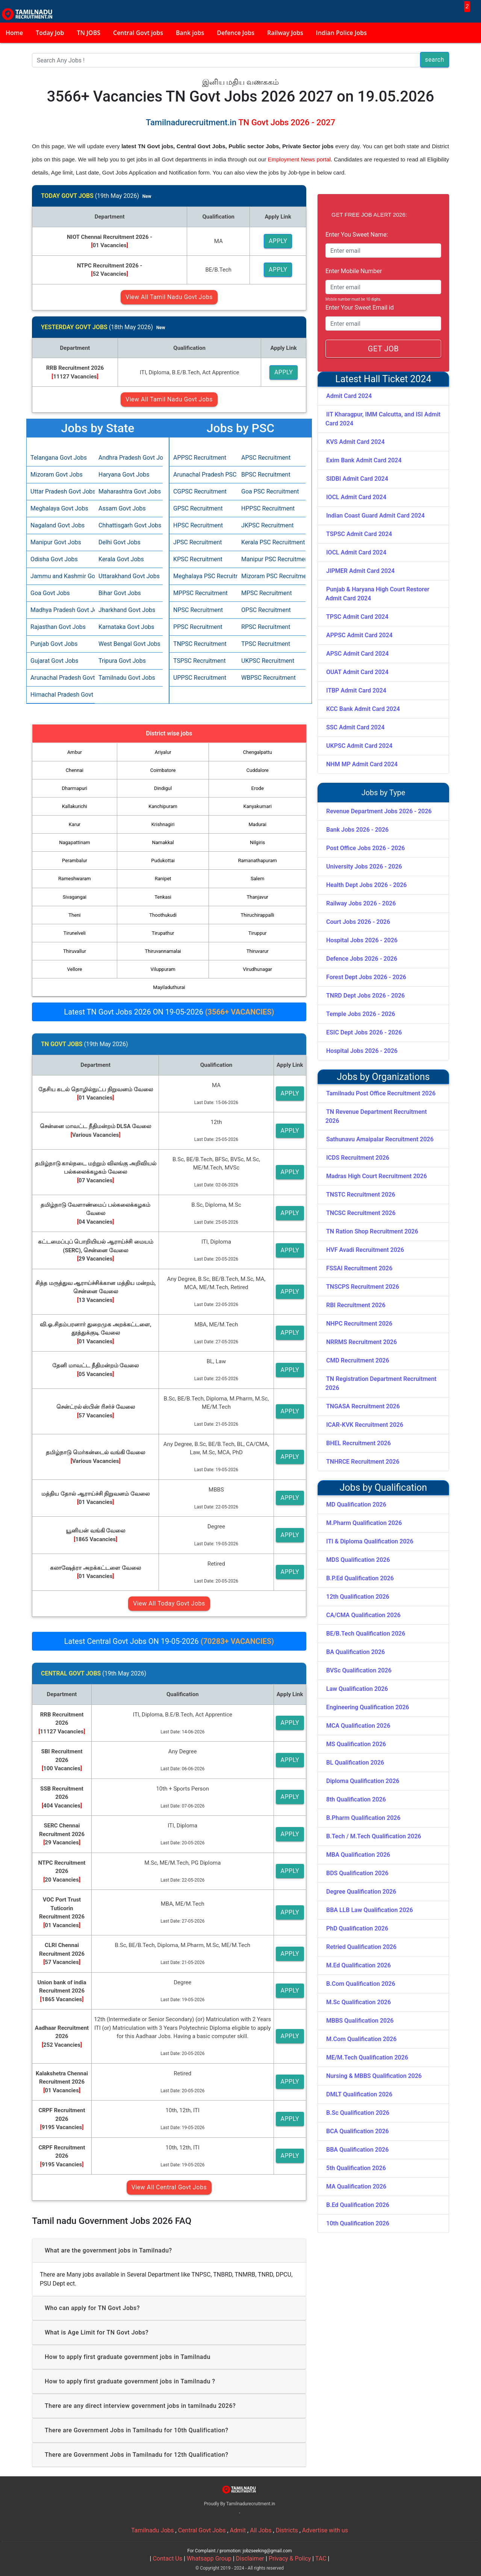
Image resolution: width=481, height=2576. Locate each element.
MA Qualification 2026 (356, 2186)
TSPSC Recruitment (199, 660)
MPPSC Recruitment (200, 593)
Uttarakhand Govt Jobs (128, 576)
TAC (321, 2558)
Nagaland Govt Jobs (57, 525)
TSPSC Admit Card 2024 (359, 534)
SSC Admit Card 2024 (355, 727)
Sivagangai (74, 897)
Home (14, 33)
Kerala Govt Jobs (121, 559)
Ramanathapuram (257, 860)
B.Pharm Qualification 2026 (363, 1817)
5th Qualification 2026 (356, 2168)
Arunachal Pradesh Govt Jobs (60, 677)
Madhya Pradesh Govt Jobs (60, 610)
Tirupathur (163, 933)
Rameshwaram (74, 878)
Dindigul (163, 788)
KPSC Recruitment (197, 559)
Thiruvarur (258, 951)
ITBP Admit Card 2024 (356, 690)
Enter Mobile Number (353, 271)
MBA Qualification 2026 (358, 1854)
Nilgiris (257, 842)
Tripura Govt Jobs (122, 660)
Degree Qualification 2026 (361, 1891)
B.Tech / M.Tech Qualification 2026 (373, 1836)
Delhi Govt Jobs (119, 542)
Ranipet (163, 878)
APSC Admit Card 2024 (357, 653)
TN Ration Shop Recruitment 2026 (372, 1231)
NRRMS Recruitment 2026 (361, 1342)
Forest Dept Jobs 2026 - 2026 (366, 977)
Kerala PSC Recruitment (271, 542)
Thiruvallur (74, 951)
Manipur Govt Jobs (55, 542)
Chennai (74, 770)
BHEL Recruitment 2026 (358, 1443)
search (434, 59)
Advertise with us (325, 2530)
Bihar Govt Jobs (119, 593)
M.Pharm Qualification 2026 (364, 1522)
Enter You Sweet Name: (356, 234)
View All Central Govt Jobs (169, 2187)
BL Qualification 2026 (355, 1762)
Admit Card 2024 (349, 395)
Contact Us (167, 2558)
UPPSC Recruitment (199, 677)
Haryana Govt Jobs (123, 474)
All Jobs (260, 2530)
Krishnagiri (163, 824)
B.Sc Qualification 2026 (357, 2112)
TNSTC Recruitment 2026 (360, 1194)
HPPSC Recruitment (268, 508)
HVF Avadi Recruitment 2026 (365, 1249)
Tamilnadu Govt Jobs (126, 677)
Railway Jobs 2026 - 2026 (361, 903)
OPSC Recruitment (266, 610)
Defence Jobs (235, 33)
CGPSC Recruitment (200, 491)
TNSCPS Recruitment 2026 (362, 1286)
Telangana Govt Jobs (58, 457)
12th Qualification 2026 (357, 1596)
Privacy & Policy (290, 2558)
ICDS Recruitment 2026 (357, 1157)
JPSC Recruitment (197, 542)
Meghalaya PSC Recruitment (203, 576)
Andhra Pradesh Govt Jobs (128, 457)
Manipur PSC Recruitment (271, 559)
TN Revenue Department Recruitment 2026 (376, 1116)
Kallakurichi (74, 806)
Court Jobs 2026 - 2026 (358, 921)
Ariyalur (163, 752)
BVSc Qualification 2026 (359, 1670)
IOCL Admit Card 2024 (356, 497)
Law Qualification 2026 (357, 1688)
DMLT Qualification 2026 (359, 2094)
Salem (257, 878)
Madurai (257, 824)
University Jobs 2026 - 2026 (364, 866)
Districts (287, 2530)
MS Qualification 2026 (356, 1744)
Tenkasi (162, 897)
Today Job (50, 33)
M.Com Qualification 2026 (361, 2039)
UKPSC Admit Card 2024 (359, 745)
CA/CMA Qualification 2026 (363, 1615)
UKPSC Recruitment (267, 660)
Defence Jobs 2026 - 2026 (361, 958)
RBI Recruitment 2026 (356, 1305)
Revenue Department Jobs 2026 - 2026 (379, 811)
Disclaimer (250, 2558)
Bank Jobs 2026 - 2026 (357, 829)
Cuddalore (258, 770)
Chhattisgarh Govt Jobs (128, 525)
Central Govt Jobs (202, 2530)
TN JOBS (88, 33)
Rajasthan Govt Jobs (58, 626)
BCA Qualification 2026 (357, 2131)
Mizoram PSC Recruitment (271, 576)
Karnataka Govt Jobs (126, 626)
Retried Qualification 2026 (361, 1946)
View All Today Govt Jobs (169, 1603)
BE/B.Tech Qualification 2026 (365, 1633)
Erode (257, 788)
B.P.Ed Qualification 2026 (360, 1578)
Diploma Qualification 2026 (362, 1781)
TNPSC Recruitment (200, 643)
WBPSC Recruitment (268, 677)
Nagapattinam (74, 842)
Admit (238, 2530)
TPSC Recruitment (265, 643)
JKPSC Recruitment (267, 525)
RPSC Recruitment (265, 626)
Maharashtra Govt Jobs (128, 491)
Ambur (74, 752)
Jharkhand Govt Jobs (126, 610)
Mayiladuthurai (169, 987)
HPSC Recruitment (198, 525)
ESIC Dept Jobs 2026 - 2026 (364, 1032)
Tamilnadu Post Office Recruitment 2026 (381, 1093)
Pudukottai (163, 860)
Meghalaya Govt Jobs (59, 508)
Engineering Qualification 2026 (367, 1707)
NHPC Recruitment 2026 (359, 1323)
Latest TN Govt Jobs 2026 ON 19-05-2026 (169, 1011)
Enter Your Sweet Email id (359, 307)
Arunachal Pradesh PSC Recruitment (203, 474)
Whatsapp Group (209, 2558)
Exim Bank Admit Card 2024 (364, 460)
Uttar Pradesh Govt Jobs (60, 491)
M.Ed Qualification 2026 (358, 1965)
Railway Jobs (285, 33)
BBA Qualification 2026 (357, 2149)
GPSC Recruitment (198, 508)
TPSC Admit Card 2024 (357, 616)
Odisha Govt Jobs (54, 559)
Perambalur (74, 860)
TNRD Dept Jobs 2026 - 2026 (365, 995)
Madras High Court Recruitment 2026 (376, 1176)
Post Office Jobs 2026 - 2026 (365, 848)
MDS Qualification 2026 (358, 1559)
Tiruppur (257, 933)
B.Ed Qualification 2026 (357, 2204)
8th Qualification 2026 (356, 1799)
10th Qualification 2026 (357, 2223)
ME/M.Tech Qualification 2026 (367, 2057)
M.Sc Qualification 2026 (358, 2002)
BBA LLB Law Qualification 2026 (369, 1910)
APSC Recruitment (265, 457)
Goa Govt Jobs (50, 593)
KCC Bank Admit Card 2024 (363, 708)
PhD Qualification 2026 (357, 1928)
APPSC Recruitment (199, 457)
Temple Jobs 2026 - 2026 (360, 1014)
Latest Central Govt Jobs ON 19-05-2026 (169, 1641)
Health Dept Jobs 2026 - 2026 (366, 885)
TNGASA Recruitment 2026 (363, 1406)
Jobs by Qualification (383, 1487)
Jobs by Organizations (383, 1076)
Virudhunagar (257, 969)
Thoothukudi (163, 915)
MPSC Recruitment (266, 593)
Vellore (74, 969)
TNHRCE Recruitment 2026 (362, 1461)
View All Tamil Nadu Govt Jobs (169, 297)
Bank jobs (190, 33)
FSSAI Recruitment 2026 (359, 1268)
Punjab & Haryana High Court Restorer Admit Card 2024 (377, 594)
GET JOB (383, 348)
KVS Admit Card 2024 (355, 441)
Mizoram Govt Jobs (56, 474)
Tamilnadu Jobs (152, 2530)
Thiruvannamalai (163, 951)
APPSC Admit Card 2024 (359, 635)
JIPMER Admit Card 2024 (360, 570)
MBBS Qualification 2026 (359, 2020)
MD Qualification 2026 (356, 1504)
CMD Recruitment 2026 (357, 1360)
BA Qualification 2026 (355, 1652)
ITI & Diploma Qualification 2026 (369, 1541)
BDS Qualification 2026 (357, 1873)
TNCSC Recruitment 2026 (361, 1213)
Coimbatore (163, 770)
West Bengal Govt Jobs (128, 643)
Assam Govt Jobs (122, 508)
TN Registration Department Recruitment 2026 (380, 1383)
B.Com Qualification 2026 (360, 1983)
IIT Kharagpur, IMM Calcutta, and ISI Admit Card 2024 (382, 419)
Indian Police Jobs (341, 33)
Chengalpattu (257, 752)
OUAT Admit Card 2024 (357, 672)
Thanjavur (257, 897)
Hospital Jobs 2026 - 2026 (362, 940)
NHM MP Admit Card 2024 (362, 764)
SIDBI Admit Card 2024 (357, 478)
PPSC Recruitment (197, 626)
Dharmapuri (75, 788)
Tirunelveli (75, 933)
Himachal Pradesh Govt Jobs (60, 694)
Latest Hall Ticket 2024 (383, 379)
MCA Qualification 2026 (358, 1725)
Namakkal (163, 842)
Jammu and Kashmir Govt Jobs (60, 576)
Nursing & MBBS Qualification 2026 (374, 2075)
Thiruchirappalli (257, 915)
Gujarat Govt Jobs (54, 660)
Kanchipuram (162, 806)
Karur (74, 824)
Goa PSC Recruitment (270, 491)
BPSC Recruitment (265, 474)
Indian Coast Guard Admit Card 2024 (375, 515)
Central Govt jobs (138, 33)
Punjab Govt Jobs (53, 643)
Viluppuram (163, 969)
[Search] (226, 60)
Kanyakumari (258, 806)
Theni (74, 915)
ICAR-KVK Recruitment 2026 (364, 1424)
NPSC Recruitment (198, 610)
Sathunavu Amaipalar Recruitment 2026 (380, 1139)
